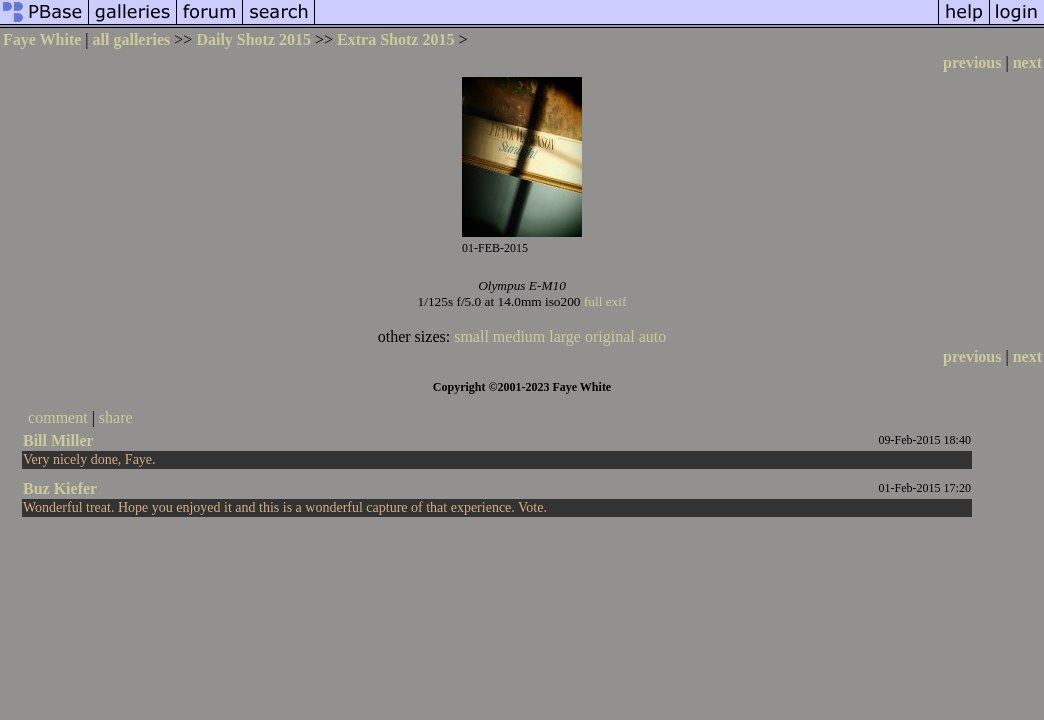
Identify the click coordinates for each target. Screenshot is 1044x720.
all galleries (132, 39)
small (471, 336)
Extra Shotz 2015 (395, 39)
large (565, 336)
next (1027, 62)
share (116, 417)
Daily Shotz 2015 (253, 39)
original (610, 336)
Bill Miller (58, 440)
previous (972, 62)
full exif (605, 301)
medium (519, 336)
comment (58, 417)
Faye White (42, 39)
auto (653, 336)
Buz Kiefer (60, 488)
